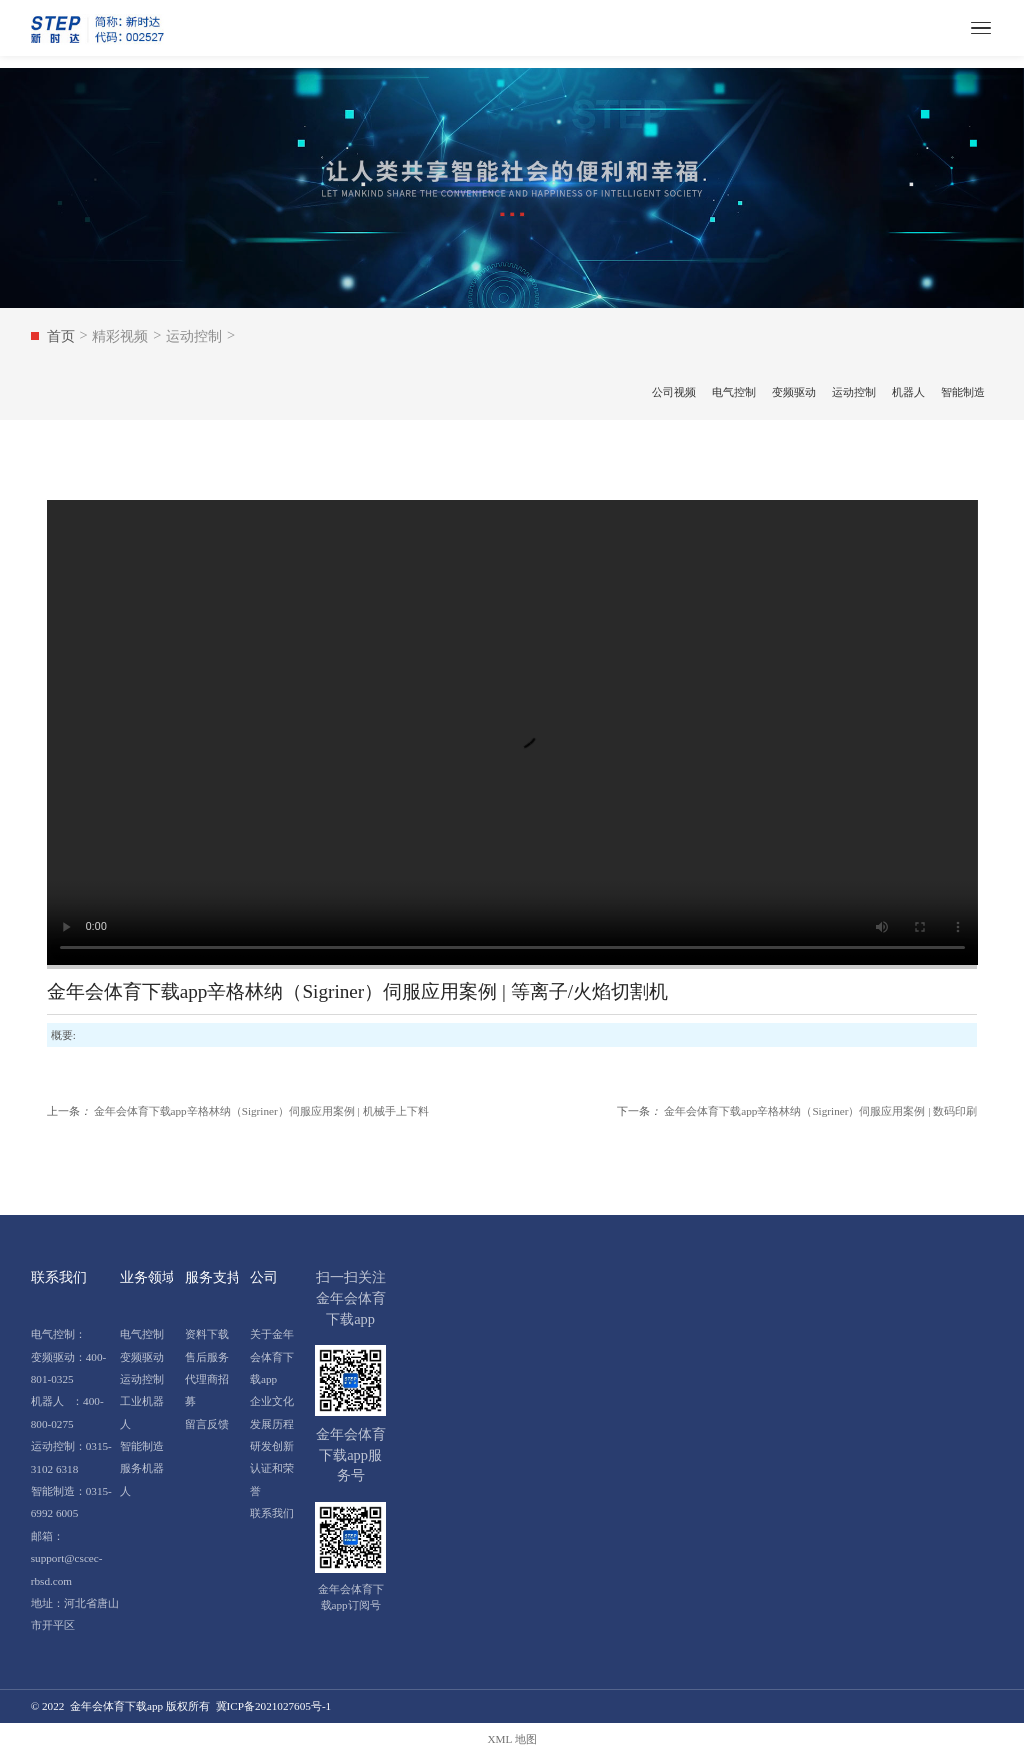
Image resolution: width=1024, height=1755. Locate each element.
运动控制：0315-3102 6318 (71, 1457)
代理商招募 (207, 1390)
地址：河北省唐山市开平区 (75, 1614)
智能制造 (963, 392)
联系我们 (272, 1513)
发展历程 (272, 1424)
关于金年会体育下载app (272, 1356)
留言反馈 (207, 1424)
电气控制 (734, 392)
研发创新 (272, 1446)
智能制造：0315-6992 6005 (71, 1502)
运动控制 (854, 392)
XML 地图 (511, 1739)
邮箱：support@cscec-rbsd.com (67, 1558)
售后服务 (207, 1357)
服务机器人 (142, 1479)
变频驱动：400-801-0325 (69, 1368)
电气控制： (58, 1334)
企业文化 (272, 1401)
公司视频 (674, 392)
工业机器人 (142, 1412)
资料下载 (207, 1334)
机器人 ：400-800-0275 (67, 1412)
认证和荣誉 (272, 1479)
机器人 (908, 392)
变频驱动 (794, 392)
